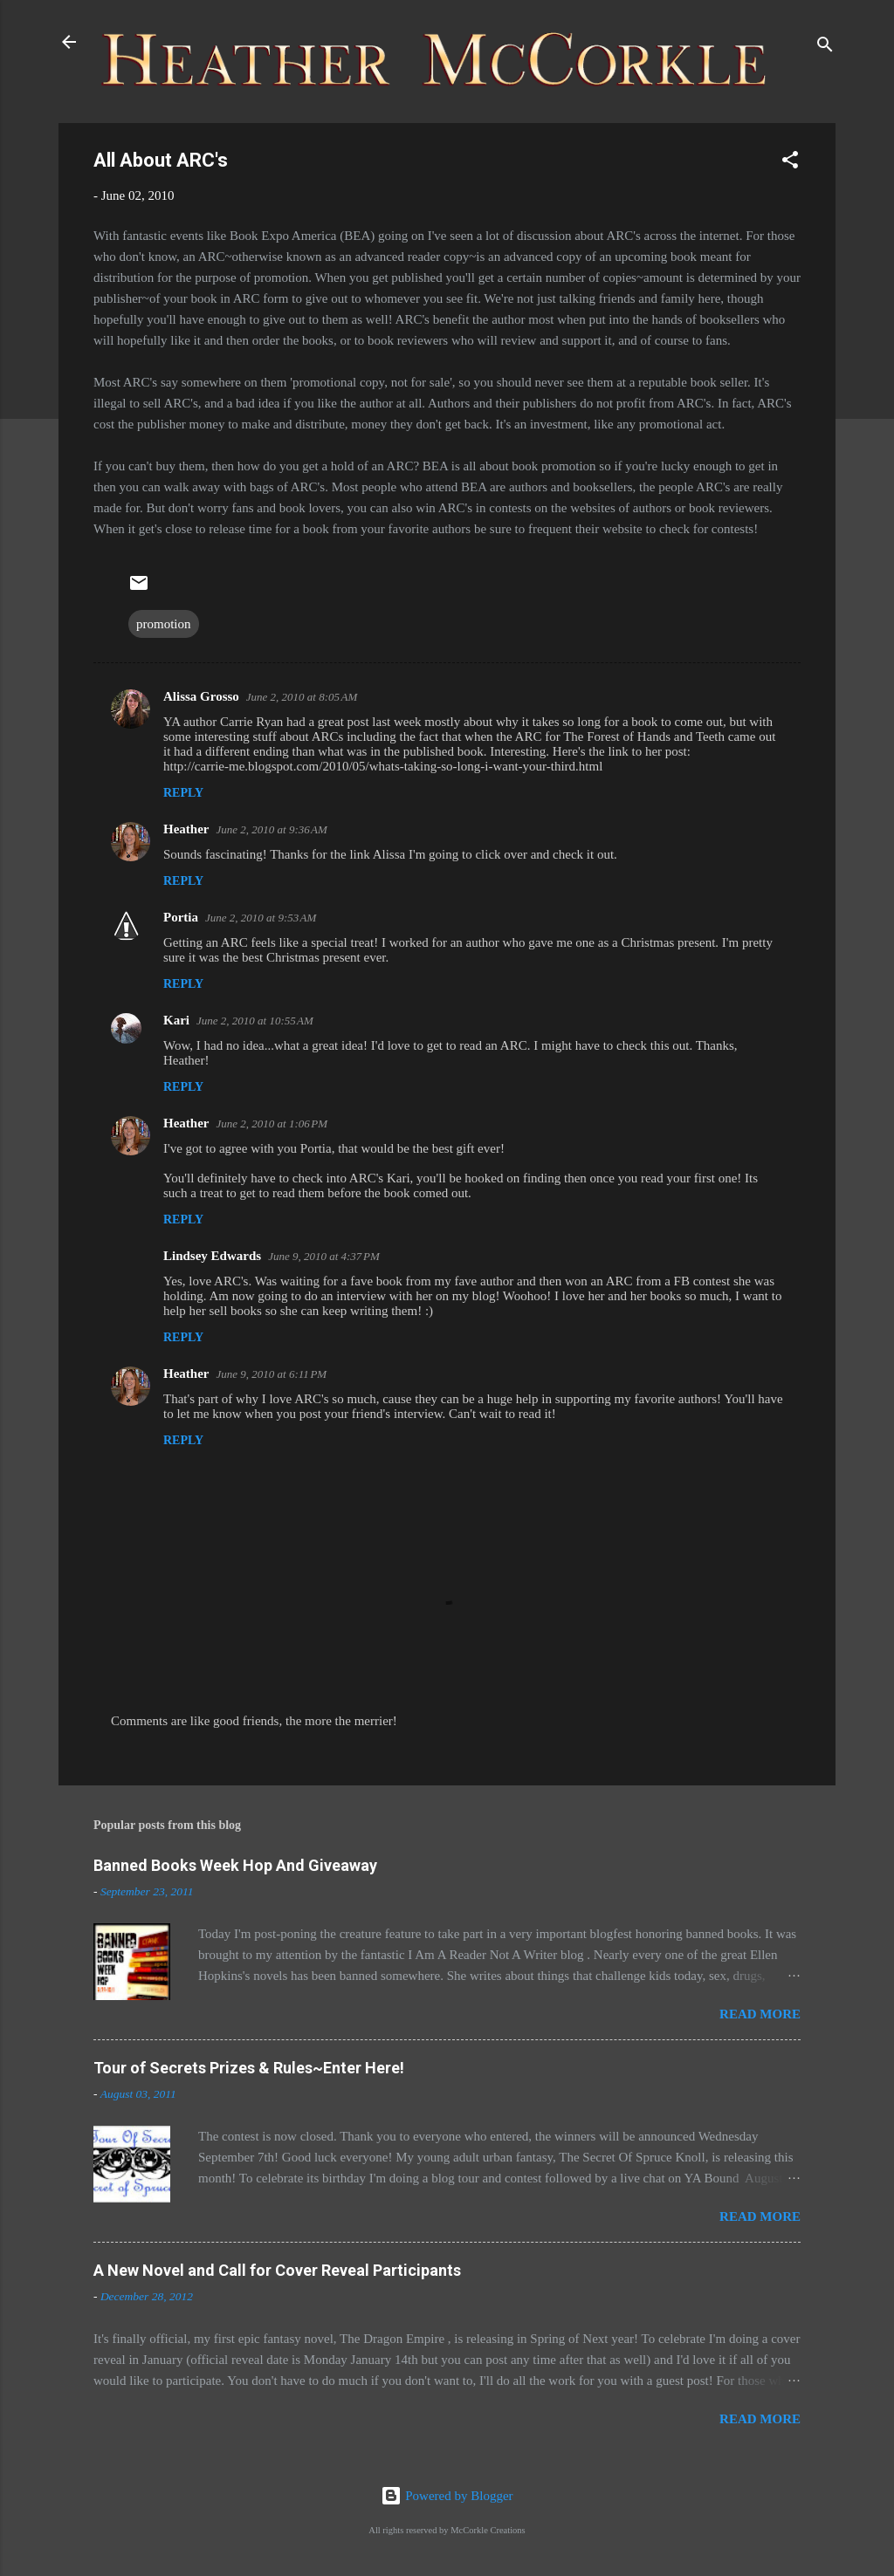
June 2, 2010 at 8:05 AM (301, 696)
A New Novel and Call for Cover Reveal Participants (277, 2270)
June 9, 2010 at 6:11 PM (271, 1373)
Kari (176, 1020)
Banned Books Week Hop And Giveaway (235, 1865)
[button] (790, 162)
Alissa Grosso (201, 696)
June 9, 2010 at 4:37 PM (324, 1256)
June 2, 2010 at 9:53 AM (260, 917)
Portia (180, 917)
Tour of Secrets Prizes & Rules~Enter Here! (248, 2068)
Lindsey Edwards (212, 1256)
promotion (163, 624)
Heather (186, 829)
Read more (760, 2014)
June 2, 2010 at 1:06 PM (271, 1123)
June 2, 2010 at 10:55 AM (254, 1020)
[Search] (825, 47)
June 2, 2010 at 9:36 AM (271, 829)
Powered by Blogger (446, 2496)
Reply (183, 792)
